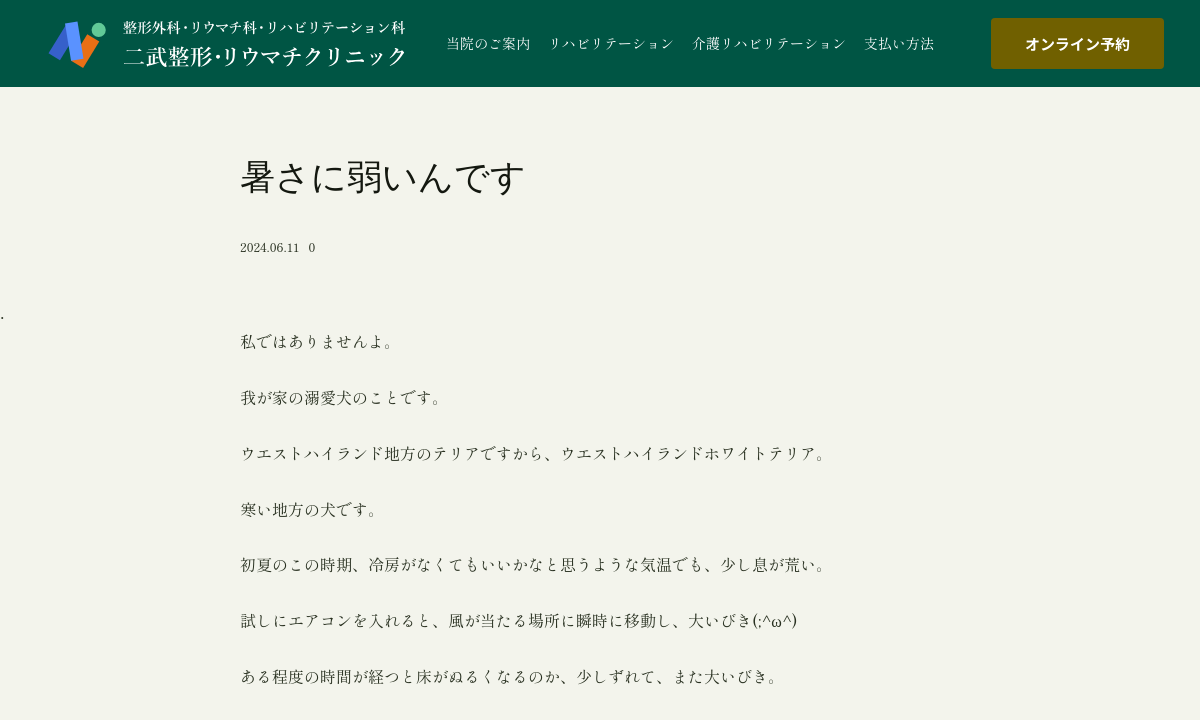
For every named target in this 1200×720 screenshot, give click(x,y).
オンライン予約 (1077, 43)
